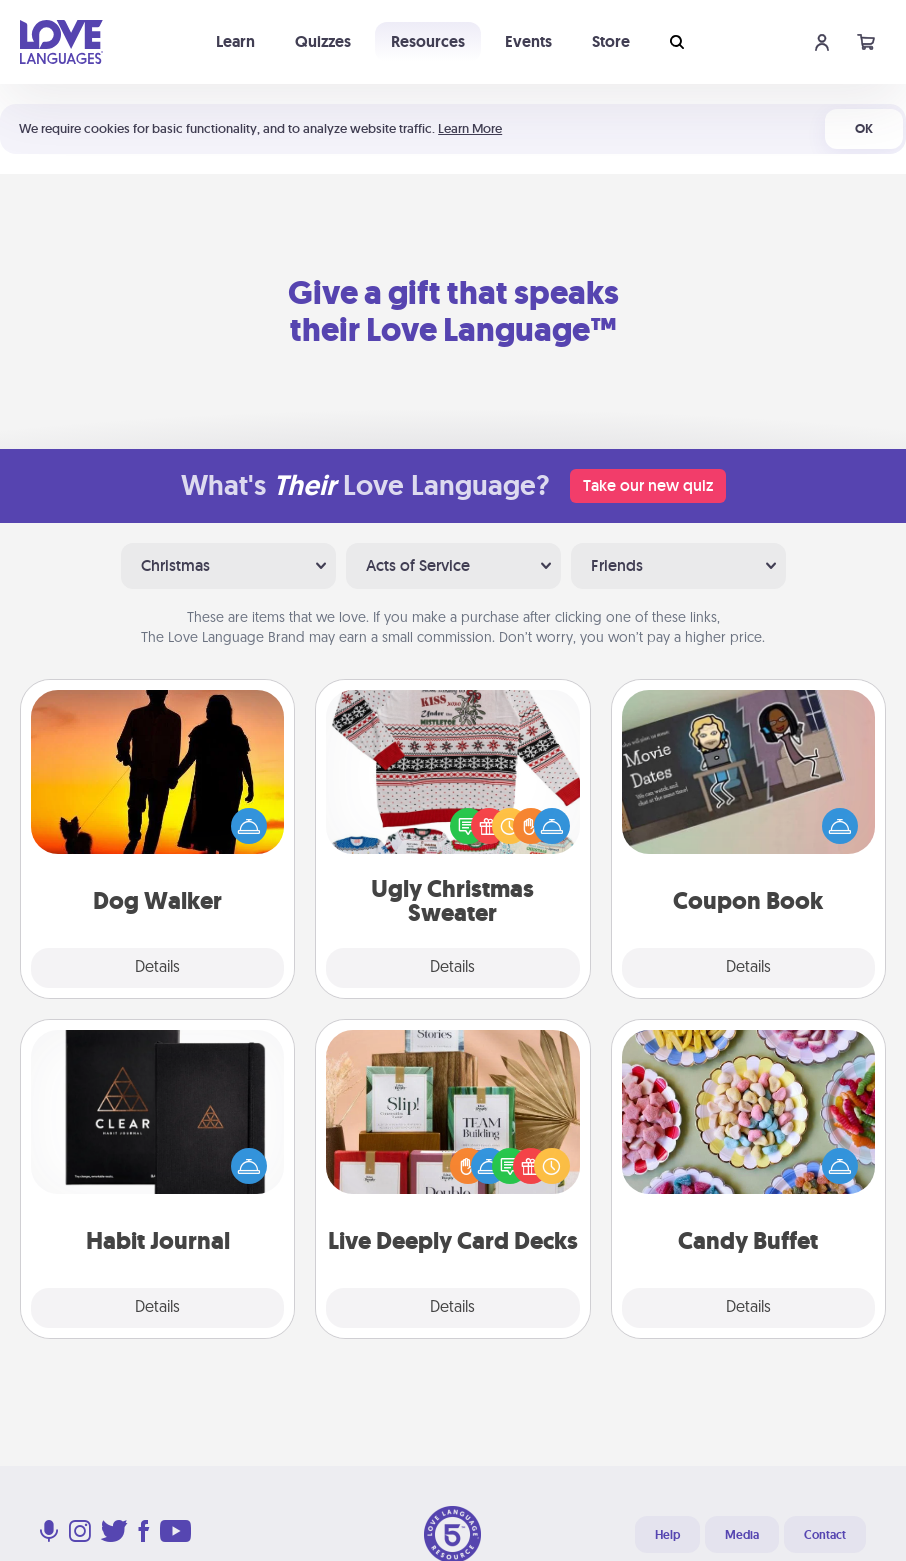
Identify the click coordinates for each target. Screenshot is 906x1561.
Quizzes (323, 41)
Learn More (470, 128)
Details (157, 968)
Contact (825, 1535)
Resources (428, 41)
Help (667, 1535)
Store (611, 41)
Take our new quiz (648, 485)
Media (742, 1535)
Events (528, 41)
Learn (235, 41)
